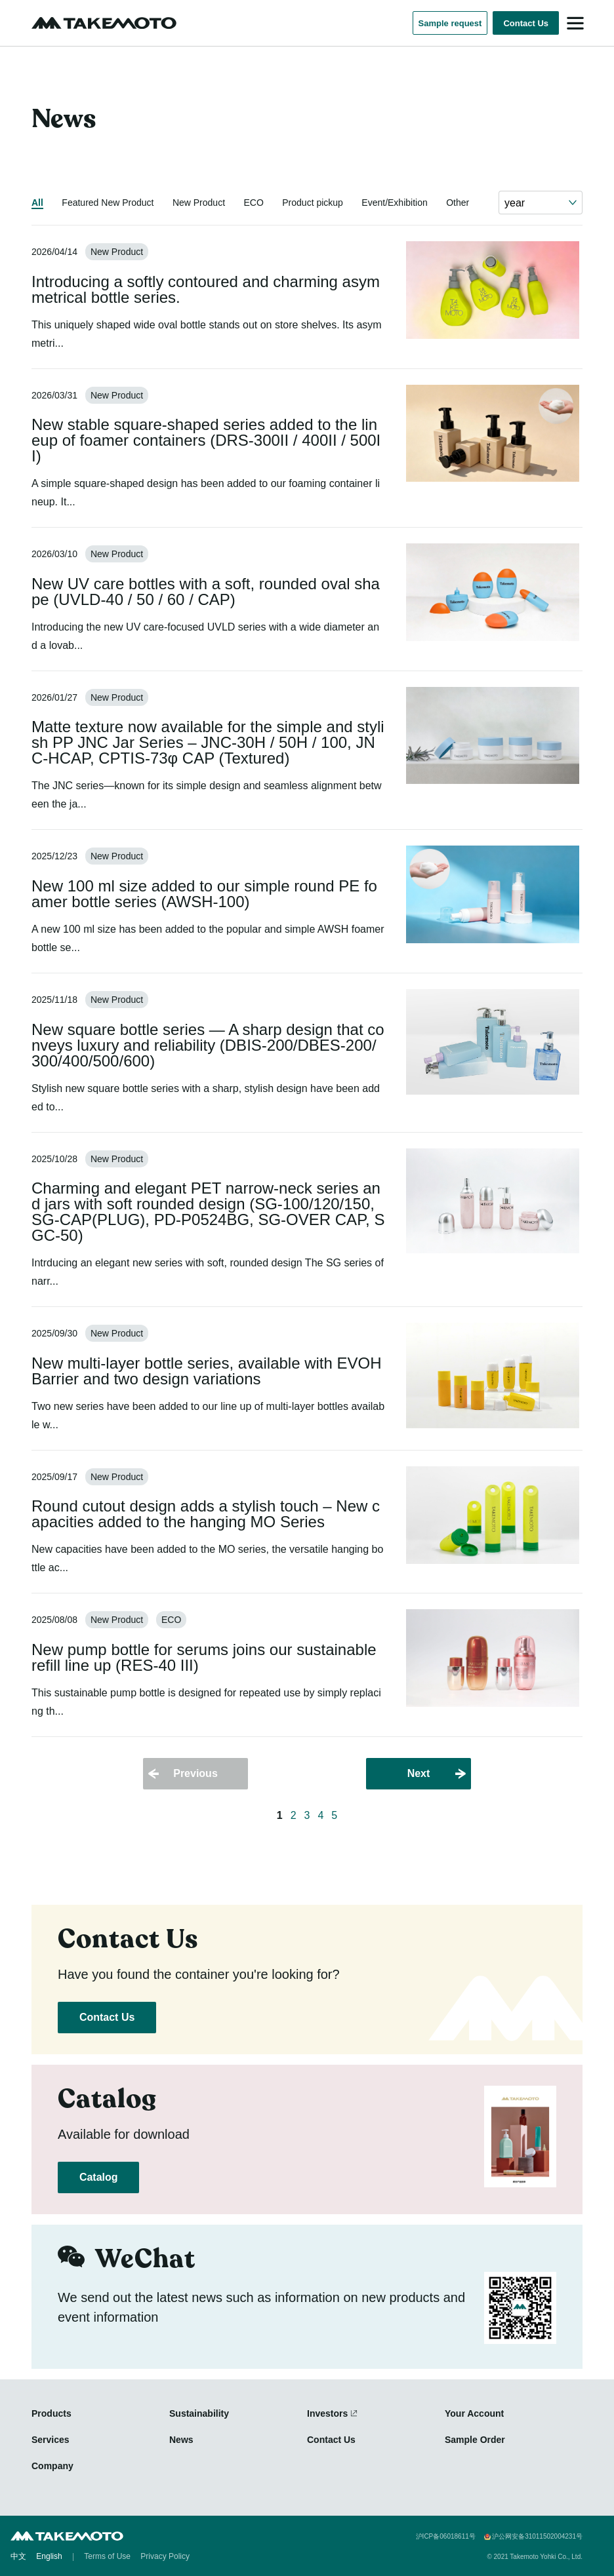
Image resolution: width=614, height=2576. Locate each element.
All (37, 202)
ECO (253, 202)
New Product (199, 202)
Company (52, 2466)
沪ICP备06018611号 (446, 2536)
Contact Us (525, 23)
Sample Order (475, 2439)
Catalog (98, 2177)
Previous (195, 1773)
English (49, 2556)
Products (51, 2413)
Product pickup (312, 202)
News (181, 2439)
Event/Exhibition (394, 202)
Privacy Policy (165, 2556)
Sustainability (199, 2413)
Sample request (450, 23)
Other (457, 202)
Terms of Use (107, 2556)
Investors (327, 2413)
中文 (18, 2556)
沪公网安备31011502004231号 (537, 2536)
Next (418, 1773)
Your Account (474, 2413)
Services (50, 2439)
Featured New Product (108, 202)
